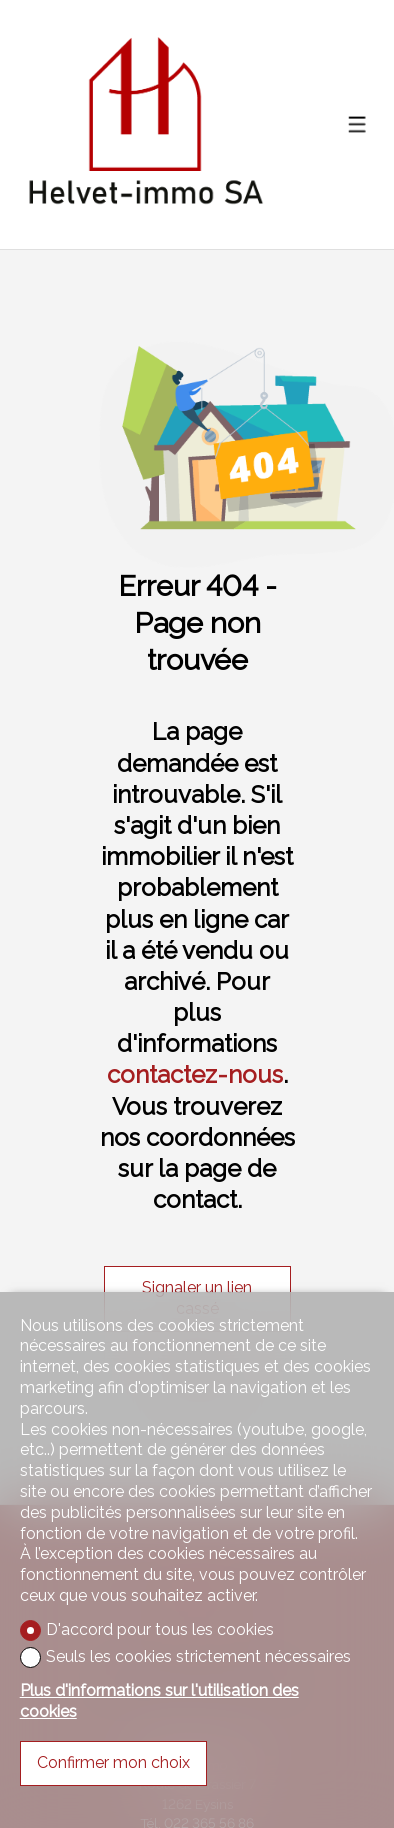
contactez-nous (195, 1074)
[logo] (145, 125)
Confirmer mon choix (113, 1762)
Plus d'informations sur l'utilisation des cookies (159, 1701)
